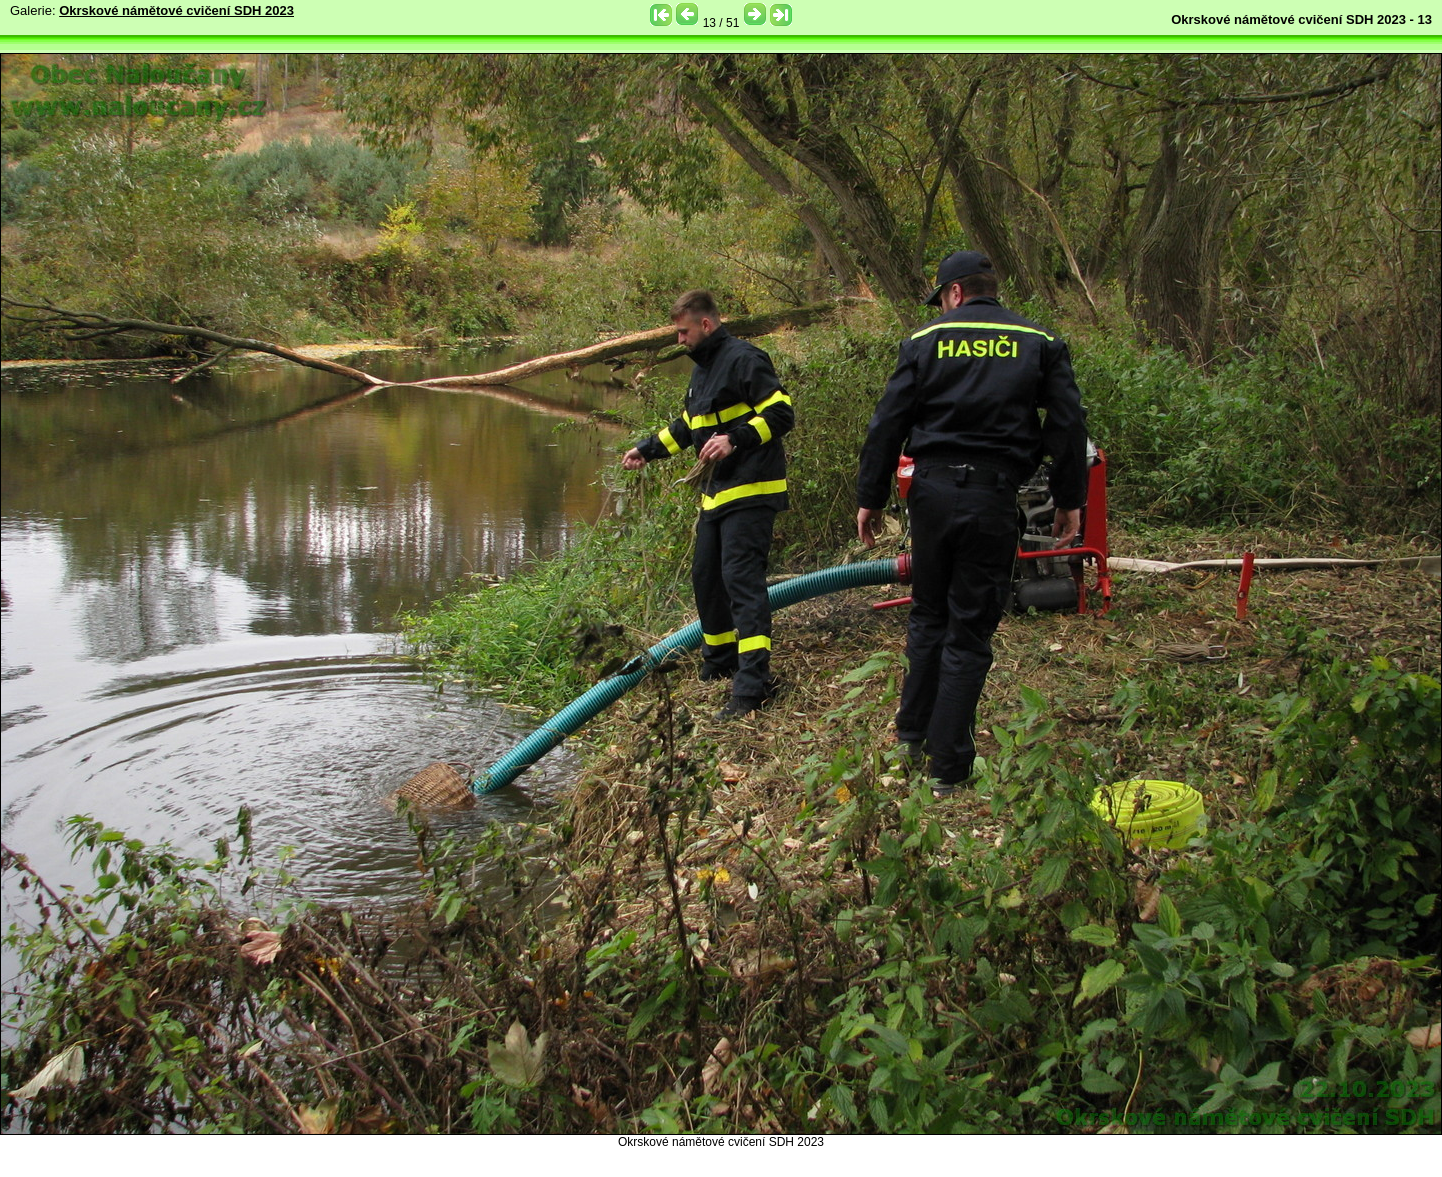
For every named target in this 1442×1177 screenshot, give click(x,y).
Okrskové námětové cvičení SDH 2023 (176, 10)
